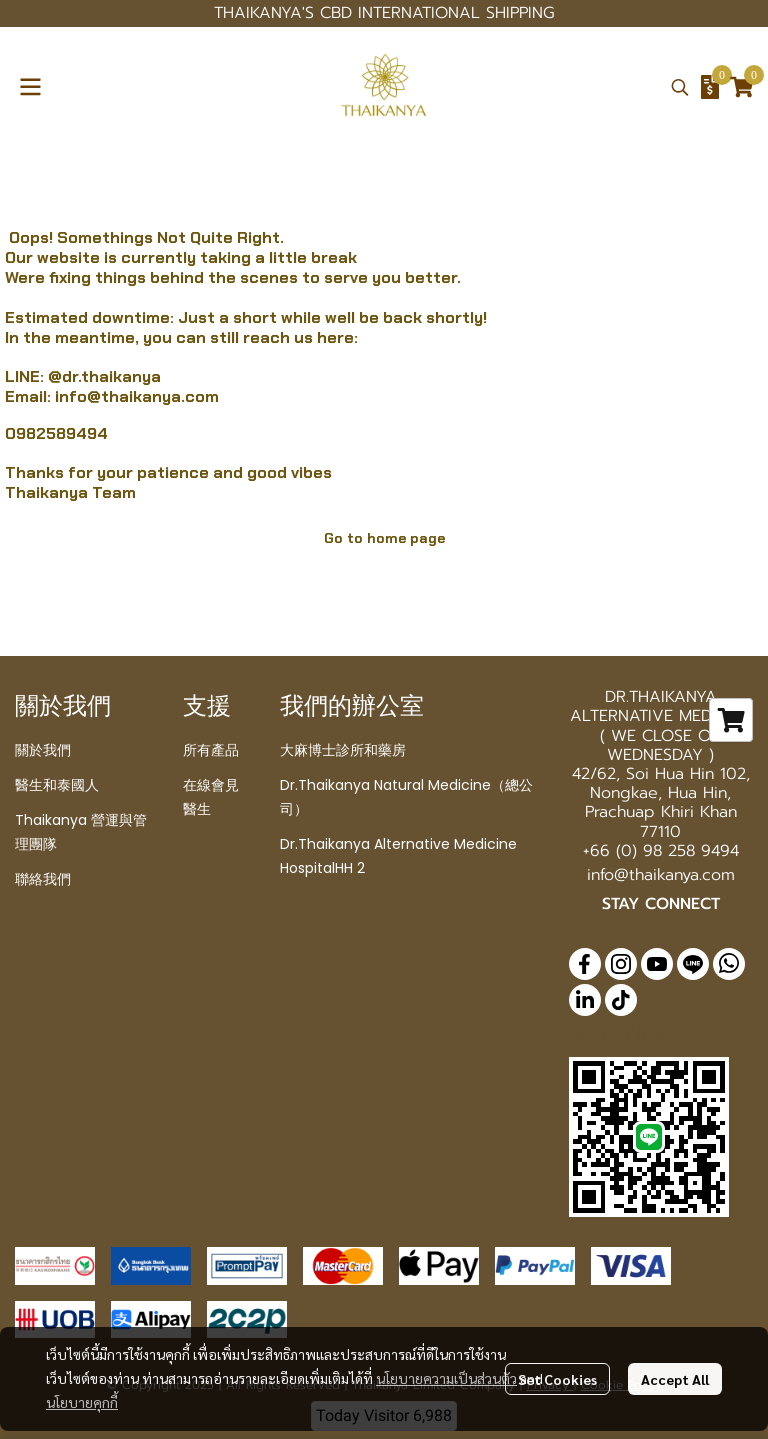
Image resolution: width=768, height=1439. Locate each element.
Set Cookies (557, 1379)
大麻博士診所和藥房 (343, 750)
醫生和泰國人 (57, 785)
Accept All (675, 1379)
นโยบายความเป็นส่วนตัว (446, 1378)
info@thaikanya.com (137, 396)
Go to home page (384, 538)
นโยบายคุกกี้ (82, 1402)
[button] (680, 87)
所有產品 (211, 750)
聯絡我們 (43, 879)
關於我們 (43, 750)
